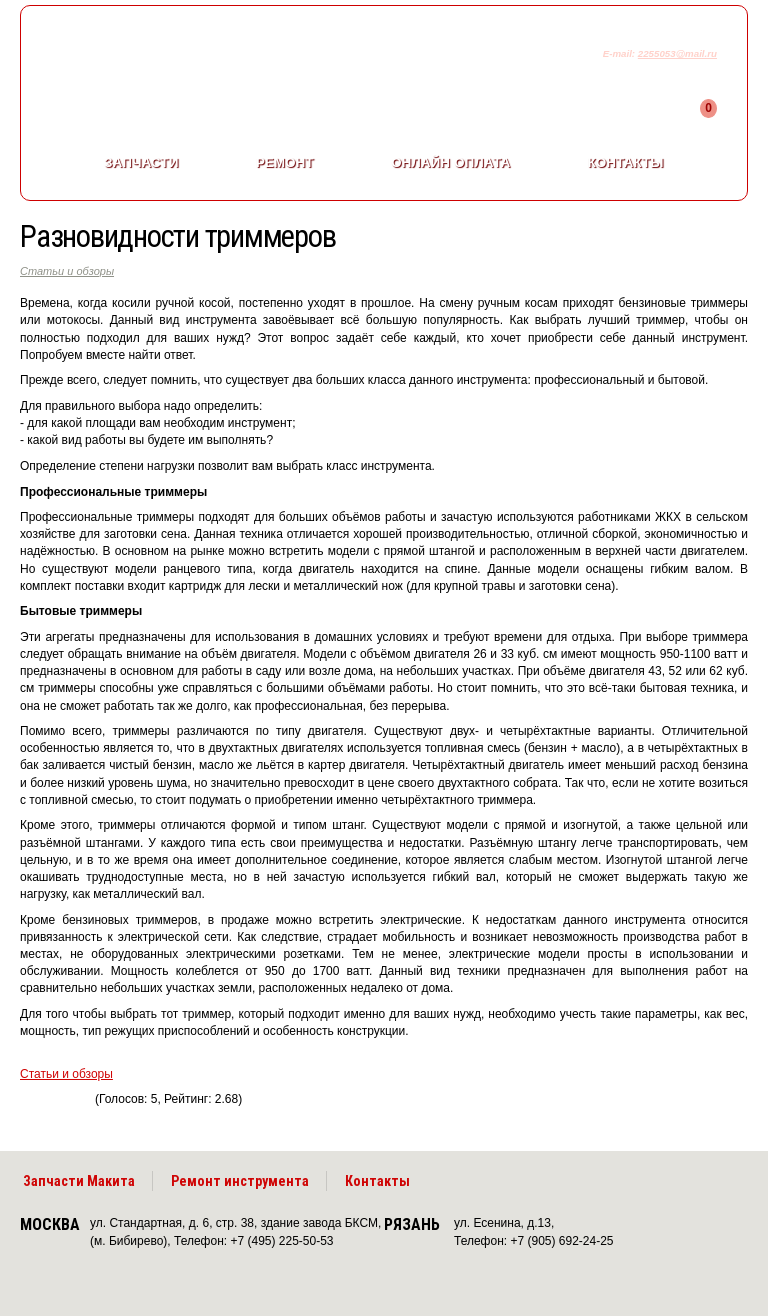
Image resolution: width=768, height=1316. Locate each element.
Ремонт (285, 162)
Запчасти (141, 162)
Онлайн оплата (450, 162)
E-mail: (620, 53)
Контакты (626, 162)
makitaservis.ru (186, 58)
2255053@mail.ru (677, 53)
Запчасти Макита (79, 1181)
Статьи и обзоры (67, 271)
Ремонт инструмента (240, 1181)
